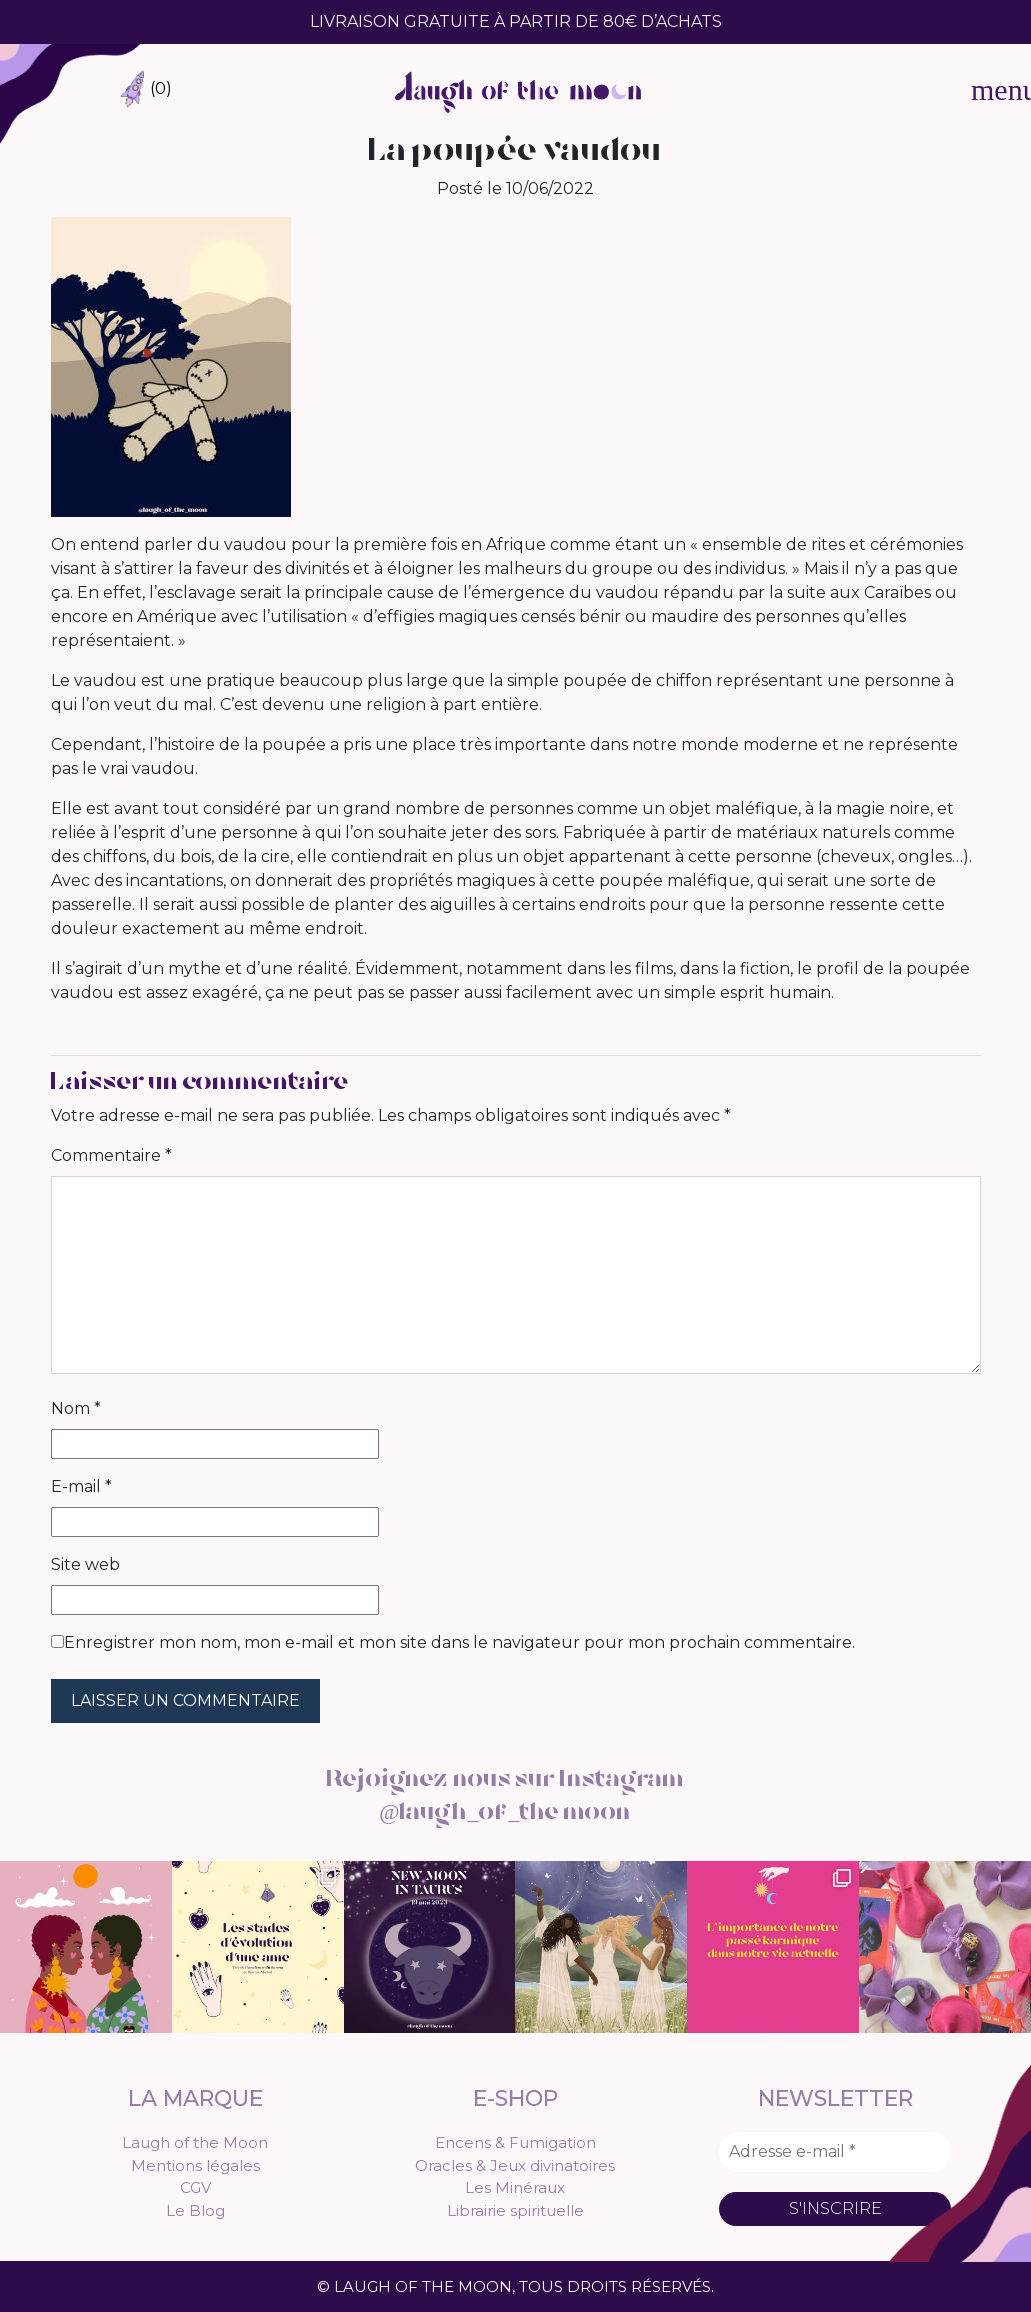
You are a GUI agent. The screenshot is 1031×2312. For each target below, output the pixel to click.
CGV (195, 2186)
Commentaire (111, 1155)
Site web (85, 1564)
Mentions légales (195, 2163)
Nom (76, 1408)
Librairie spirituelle (515, 2208)
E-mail (81, 1486)
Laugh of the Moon (195, 2141)
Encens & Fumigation (515, 2141)
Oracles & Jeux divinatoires (515, 2163)
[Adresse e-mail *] (835, 2151)
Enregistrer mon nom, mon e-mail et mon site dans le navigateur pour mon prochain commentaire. (459, 1642)
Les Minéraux (515, 2186)
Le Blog (195, 2208)
